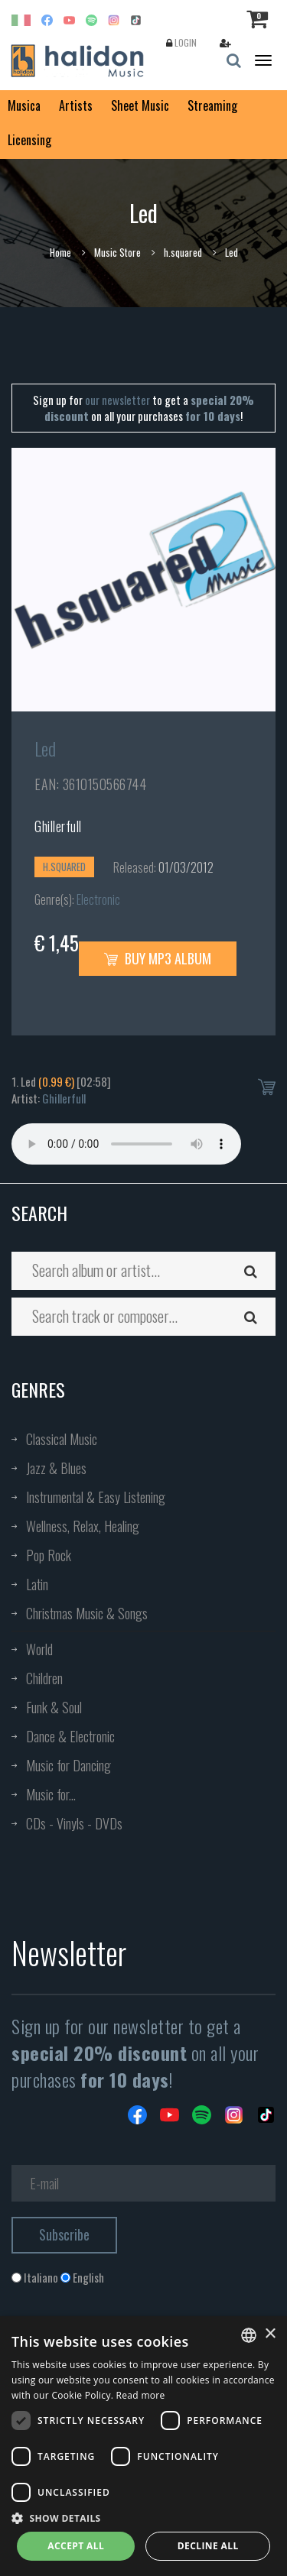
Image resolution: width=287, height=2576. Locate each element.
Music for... (51, 1794)
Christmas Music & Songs (87, 1613)
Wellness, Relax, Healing (82, 1526)
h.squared (183, 252)
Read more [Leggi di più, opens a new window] (140, 2395)
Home (60, 252)
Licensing (29, 140)
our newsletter (117, 399)
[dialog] (143, 2446)
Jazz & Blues (56, 1468)
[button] (143, 2517)
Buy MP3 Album (157, 958)
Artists (76, 105)
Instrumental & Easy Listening (95, 1497)
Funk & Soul (54, 1707)
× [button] (270, 2334)
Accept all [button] (75, 2545)
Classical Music (61, 1439)
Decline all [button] (208, 2545)
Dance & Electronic (70, 1736)
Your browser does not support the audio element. (126, 1144)
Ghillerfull (58, 826)
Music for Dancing (68, 1765)
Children (44, 1678)
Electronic (98, 899)
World (39, 1649)
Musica (24, 105)
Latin (37, 1584)
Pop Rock (48, 1555)
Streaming (212, 105)
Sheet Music (140, 105)
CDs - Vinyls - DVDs (74, 1823)
